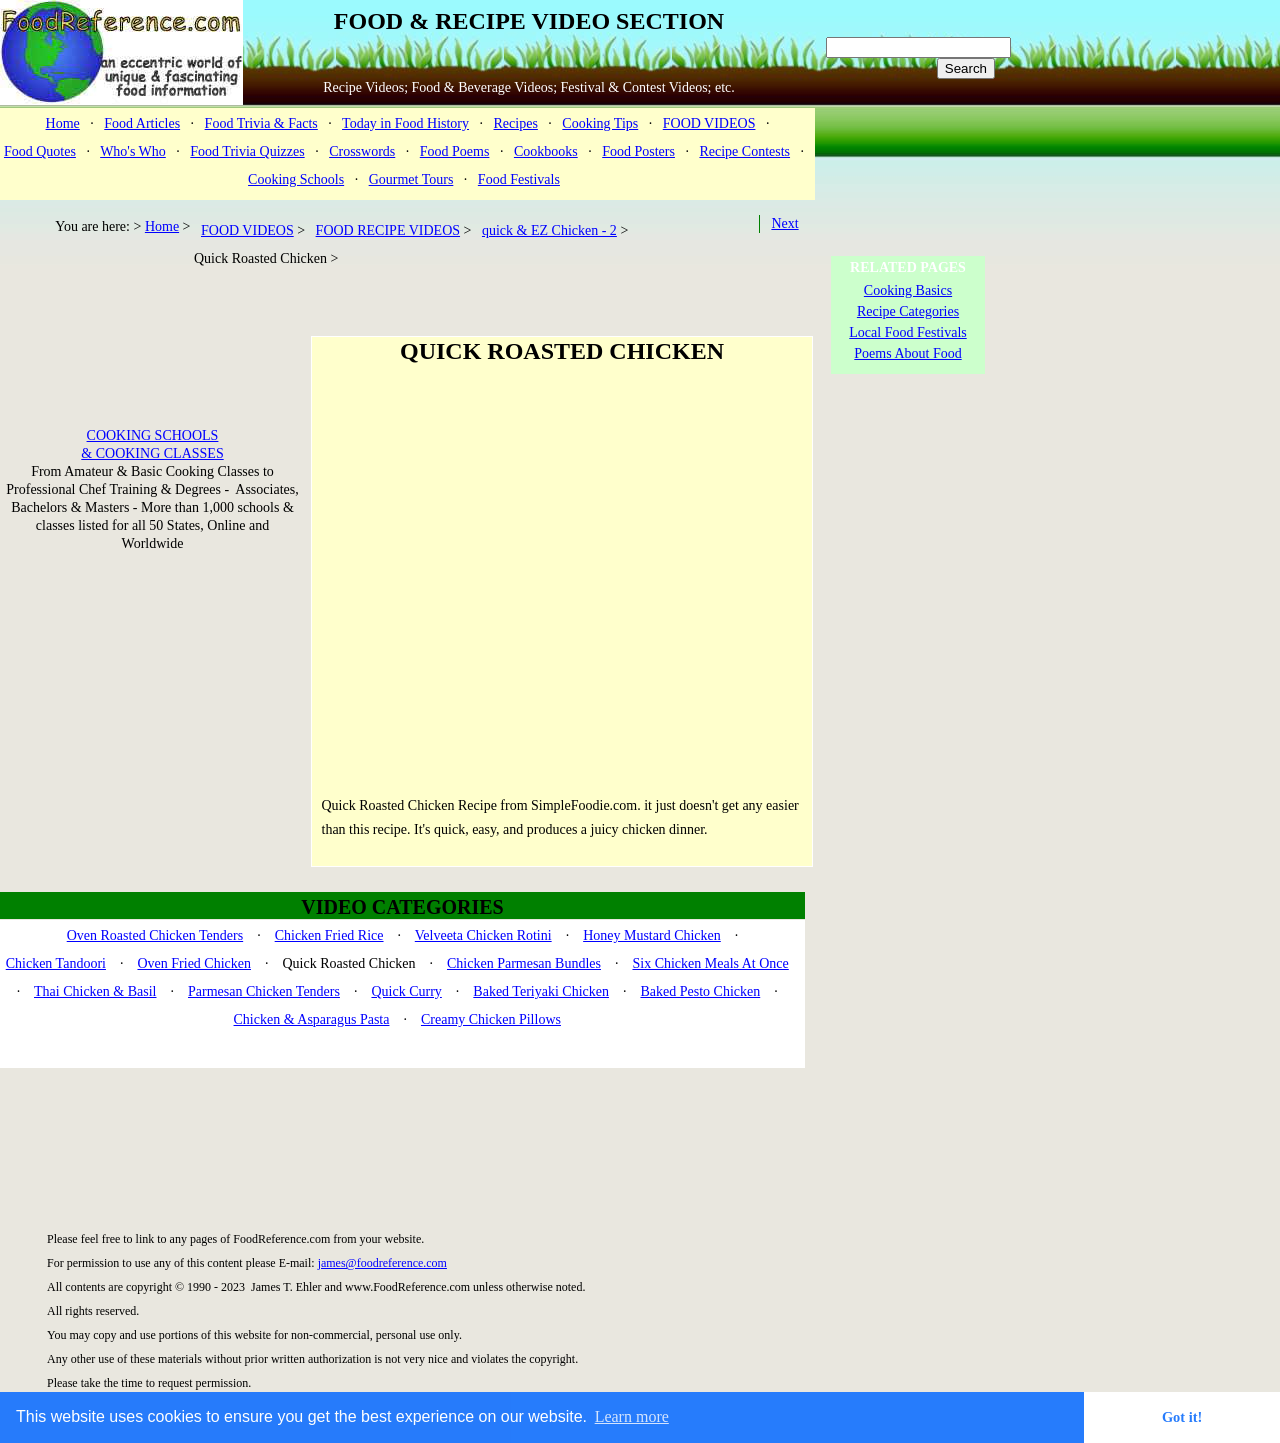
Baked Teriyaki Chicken (541, 991)
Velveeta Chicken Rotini (483, 935)
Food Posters (638, 151)
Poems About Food (907, 353)
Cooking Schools (296, 179)
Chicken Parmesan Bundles (524, 963)
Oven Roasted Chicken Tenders (155, 935)
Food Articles (142, 123)
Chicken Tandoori (56, 963)
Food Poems (455, 151)
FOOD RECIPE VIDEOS (388, 230)
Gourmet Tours (411, 179)
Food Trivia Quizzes (247, 151)
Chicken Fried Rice (329, 935)
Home (63, 123)
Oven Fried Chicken (194, 963)
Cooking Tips (600, 123)
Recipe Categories (908, 311)
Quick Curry (406, 991)
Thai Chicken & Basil (95, 991)
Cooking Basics (908, 290)
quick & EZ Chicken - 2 (549, 230)
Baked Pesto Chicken (700, 991)
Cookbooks (546, 151)
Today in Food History (405, 123)
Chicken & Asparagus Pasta (312, 1019)
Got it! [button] (1182, 1417)
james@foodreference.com (382, 1263)
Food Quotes (40, 151)
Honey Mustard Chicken (652, 935)
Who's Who (133, 151)
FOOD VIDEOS (709, 123)
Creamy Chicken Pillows (491, 1019)
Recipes (516, 123)
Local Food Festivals (907, 332)
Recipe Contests (744, 151)
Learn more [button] (632, 1416)
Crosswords (362, 151)
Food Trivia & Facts (261, 123)
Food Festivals (519, 179)
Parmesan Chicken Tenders (264, 991)
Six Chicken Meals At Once (710, 963)
